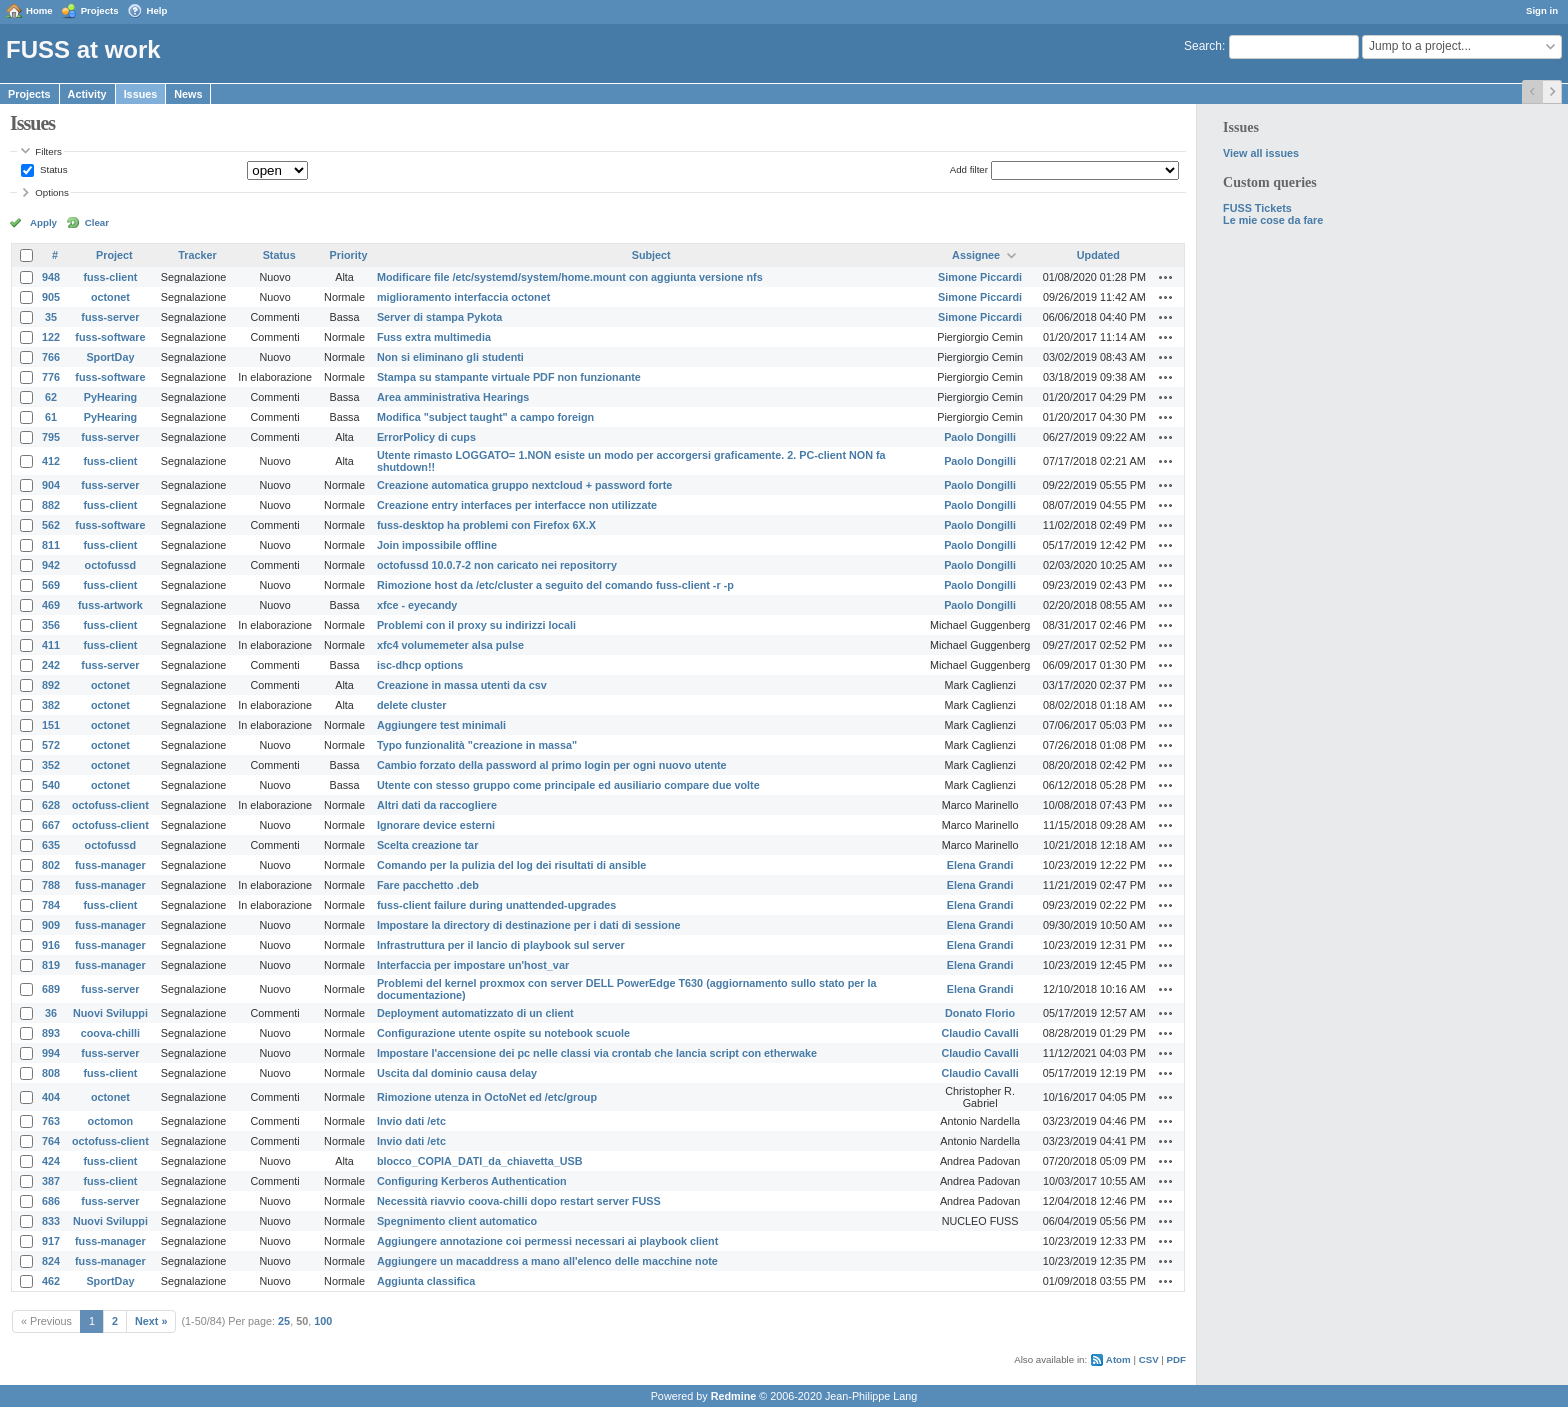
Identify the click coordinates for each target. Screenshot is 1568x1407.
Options (52, 192)
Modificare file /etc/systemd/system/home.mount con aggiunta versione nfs (570, 277)
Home (39, 10)
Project (114, 255)
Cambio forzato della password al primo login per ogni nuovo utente (552, 765)
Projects (100, 10)
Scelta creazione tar (427, 845)
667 (51, 825)
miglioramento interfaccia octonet (463, 297)
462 (51, 1281)
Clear (97, 222)
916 (51, 945)
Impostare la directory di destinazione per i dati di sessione (529, 925)
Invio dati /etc (411, 1121)
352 (51, 765)
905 (51, 297)
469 (51, 605)
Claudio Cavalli (979, 1033)
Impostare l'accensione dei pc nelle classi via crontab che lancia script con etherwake (597, 1053)
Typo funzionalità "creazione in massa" (477, 745)
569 (51, 585)
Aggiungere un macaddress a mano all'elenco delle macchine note (547, 1261)
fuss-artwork (110, 605)
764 (51, 1141)
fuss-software (110, 337)
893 (51, 1033)
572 (51, 745)
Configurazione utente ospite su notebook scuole (503, 1033)
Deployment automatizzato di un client (475, 1013)
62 (51, 397)
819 (51, 965)
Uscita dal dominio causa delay (457, 1073)
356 (51, 625)
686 (51, 1201)
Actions (1166, 277)
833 (51, 1221)
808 (51, 1073)
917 (51, 1241)
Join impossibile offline (437, 545)
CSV (1149, 1359)
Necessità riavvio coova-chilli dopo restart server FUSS (519, 1201)
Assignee (976, 255)
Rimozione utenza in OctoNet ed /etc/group (487, 1097)
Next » (151, 1321)
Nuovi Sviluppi (110, 1013)
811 (51, 545)
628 (51, 805)
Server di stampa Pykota (439, 317)
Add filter (969, 169)
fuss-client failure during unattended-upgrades (496, 905)
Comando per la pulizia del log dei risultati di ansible (511, 865)
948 (51, 277)
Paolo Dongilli (980, 437)
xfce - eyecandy (417, 605)
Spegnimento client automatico (457, 1221)
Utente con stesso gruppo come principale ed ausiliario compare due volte (568, 785)
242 (51, 665)
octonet (110, 297)
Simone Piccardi (980, 277)
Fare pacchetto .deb (428, 885)
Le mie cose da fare (1273, 220)
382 (51, 705)
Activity (87, 94)
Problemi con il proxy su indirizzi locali (476, 625)
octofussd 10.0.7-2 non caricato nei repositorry (497, 565)
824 (51, 1261)
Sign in (1542, 10)
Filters (48, 151)
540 (51, 785)
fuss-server (110, 317)
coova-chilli (110, 1033)
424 (51, 1161)
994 (51, 1053)
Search (1203, 46)
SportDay (110, 357)
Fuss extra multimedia (434, 337)
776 (51, 377)
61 (51, 417)
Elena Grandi (980, 865)
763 (51, 1121)
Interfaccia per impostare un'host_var (473, 965)
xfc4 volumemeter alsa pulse (450, 645)
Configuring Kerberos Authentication (472, 1181)
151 (51, 725)
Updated (1098, 255)
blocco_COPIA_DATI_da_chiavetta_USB (480, 1161)
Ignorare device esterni (436, 825)
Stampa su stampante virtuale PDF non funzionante (509, 377)
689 (51, 989)
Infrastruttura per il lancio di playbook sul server (501, 945)
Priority (349, 255)
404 (51, 1097)
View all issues (1261, 153)
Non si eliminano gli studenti (450, 357)
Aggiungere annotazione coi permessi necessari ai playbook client (547, 1241)
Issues (141, 94)
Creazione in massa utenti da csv (462, 685)
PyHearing (110, 397)
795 (51, 437)
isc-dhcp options (420, 665)
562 (51, 525)
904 (51, 485)
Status (52, 169)
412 (51, 461)
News (188, 94)
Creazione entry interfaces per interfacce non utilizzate (517, 505)
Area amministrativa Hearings (453, 397)
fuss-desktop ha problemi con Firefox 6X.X (486, 525)
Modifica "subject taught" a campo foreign (485, 417)
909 (51, 925)
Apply (43, 222)
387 (51, 1181)
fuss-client (110, 277)
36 (51, 1013)
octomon (111, 1121)
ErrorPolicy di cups (426, 437)
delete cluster (412, 705)
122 (51, 337)
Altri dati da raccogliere (437, 805)
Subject (651, 255)
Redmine (734, 1396)
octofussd (111, 565)
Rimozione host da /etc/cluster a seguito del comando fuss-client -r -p (555, 585)
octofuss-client (110, 805)
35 (51, 317)
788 (51, 885)
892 (51, 685)
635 (51, 845)
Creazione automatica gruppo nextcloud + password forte (524, 485)
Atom (1118, 1359)
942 (51, 565)
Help (157, 10)
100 (323, 1321)
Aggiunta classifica (426, 1281)
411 (51, 645)
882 (51, 505)
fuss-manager (110, 865)
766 (51, 357)
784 (51, 905)
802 (51, 865)
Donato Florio (980, 1013)
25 (284, 1321)
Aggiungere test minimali (441, 725)
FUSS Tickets (1257, 208)
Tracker (197, 255)
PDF (1176, 1359)
